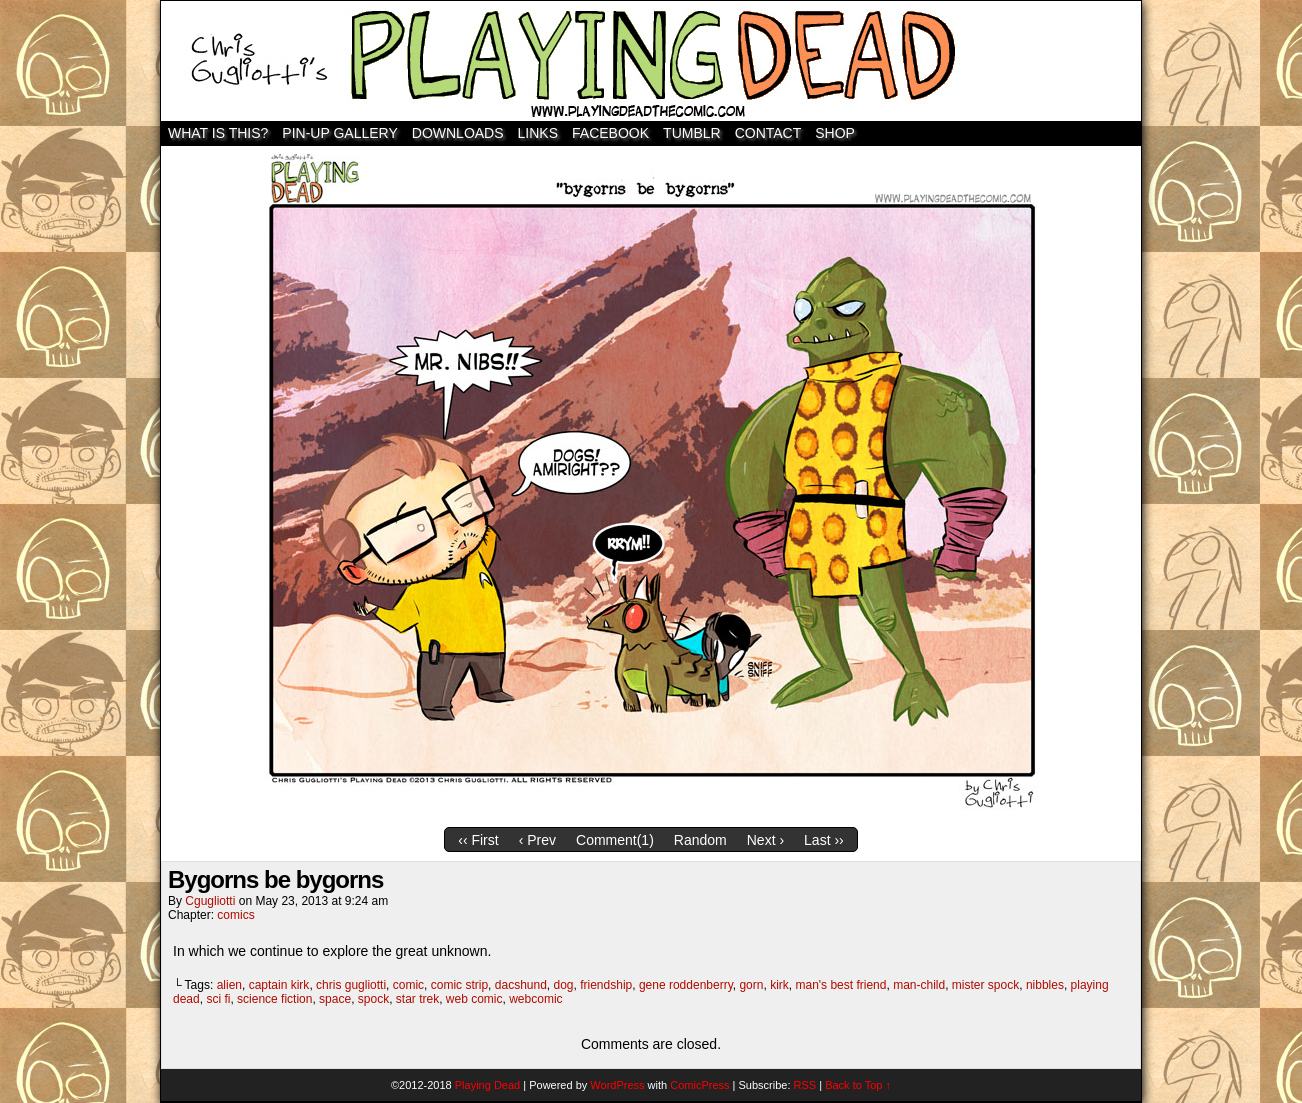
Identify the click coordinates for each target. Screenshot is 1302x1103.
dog (564, 985)
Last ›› (824, 840)
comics (235, 915)
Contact (768, 133)
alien (229, 985)
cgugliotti (210, 901)
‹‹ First (478, 840)
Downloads (458, 133)
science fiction (274, 999)
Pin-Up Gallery (339, 133)
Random (700, 840)
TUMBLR (692, 133)
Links (538, 133)
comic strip (459, 985)
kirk (779, 985)
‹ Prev (537, 840)
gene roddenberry (686, 985)
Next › (765, 840)
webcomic (535, 999)
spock (373, 999)
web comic (474, 999)
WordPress (617, 1085)
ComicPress (699, 1085)
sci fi (218, 999)
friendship (606, 985)
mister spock (985, 985)
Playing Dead (651, 61)
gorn (751, 985)
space (335, 999)
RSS (805, 1085)
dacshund (521, 985)
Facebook (610, 133)
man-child (919, 985)
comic (408, 985)
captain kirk (279, 985)
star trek (417, 999)
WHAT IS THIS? (218, 133)
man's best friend (840, 985)
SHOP (835, 133)
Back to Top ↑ (858, 1085)
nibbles (1045, 985)
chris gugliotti (351, 985)
